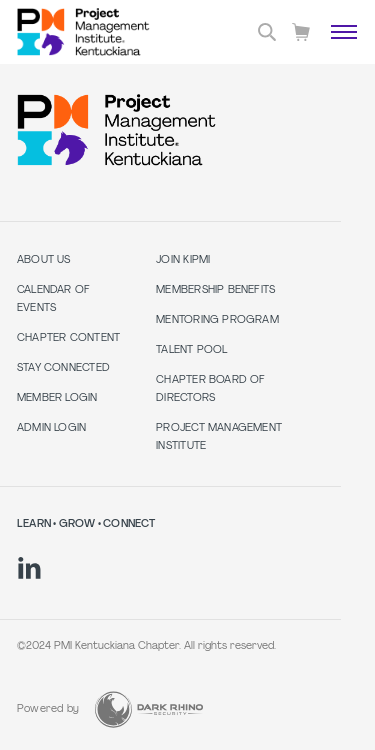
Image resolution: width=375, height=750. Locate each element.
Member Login (57, 398)
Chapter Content (68, 338)
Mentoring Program (217, 320)
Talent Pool (191, 350)
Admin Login (51, 428)
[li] (29, 568)
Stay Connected (63, 368)
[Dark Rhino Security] (149, 709)
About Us (44, 260)
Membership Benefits (215, 290)
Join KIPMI (183, 260)
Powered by (48, 709)
